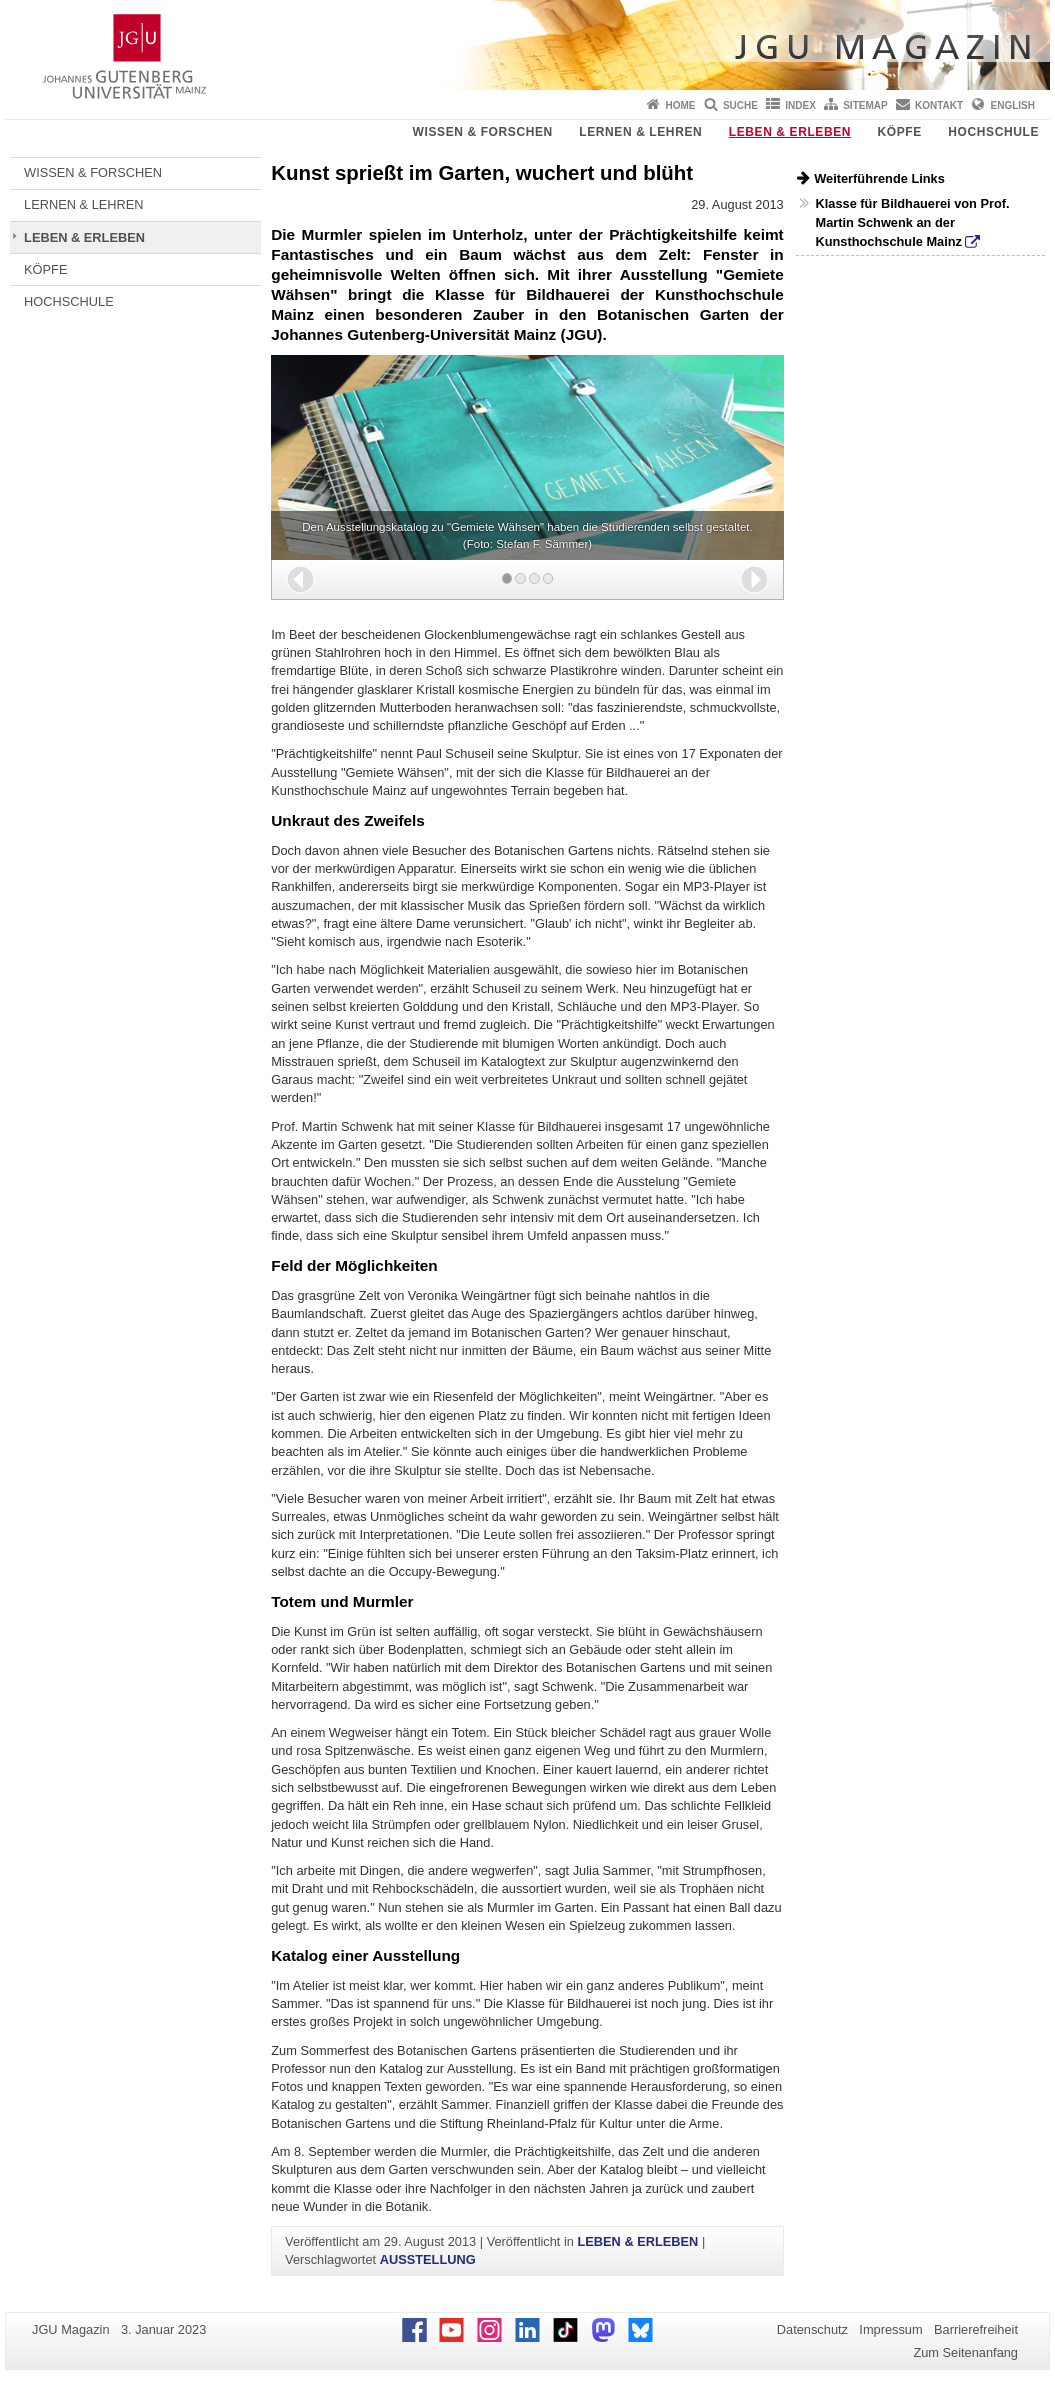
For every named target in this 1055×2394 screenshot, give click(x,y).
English (1013, 105)
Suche (740, 105)
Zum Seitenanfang (965, 2352)
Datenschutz (812, 2329)
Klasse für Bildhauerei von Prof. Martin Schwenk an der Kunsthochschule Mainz (912, 222)
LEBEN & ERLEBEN (790, 132)
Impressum (890, 2329)
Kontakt (939, 105)
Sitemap (865, 105)
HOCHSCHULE (993, 132)
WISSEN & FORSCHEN (483, 132)
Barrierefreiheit (976, 2329)
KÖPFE (900, 132)
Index (800, 105)
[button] (300, 579)
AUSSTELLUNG (428, 2259)
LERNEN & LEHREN (640, 132)
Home (681, 105)
